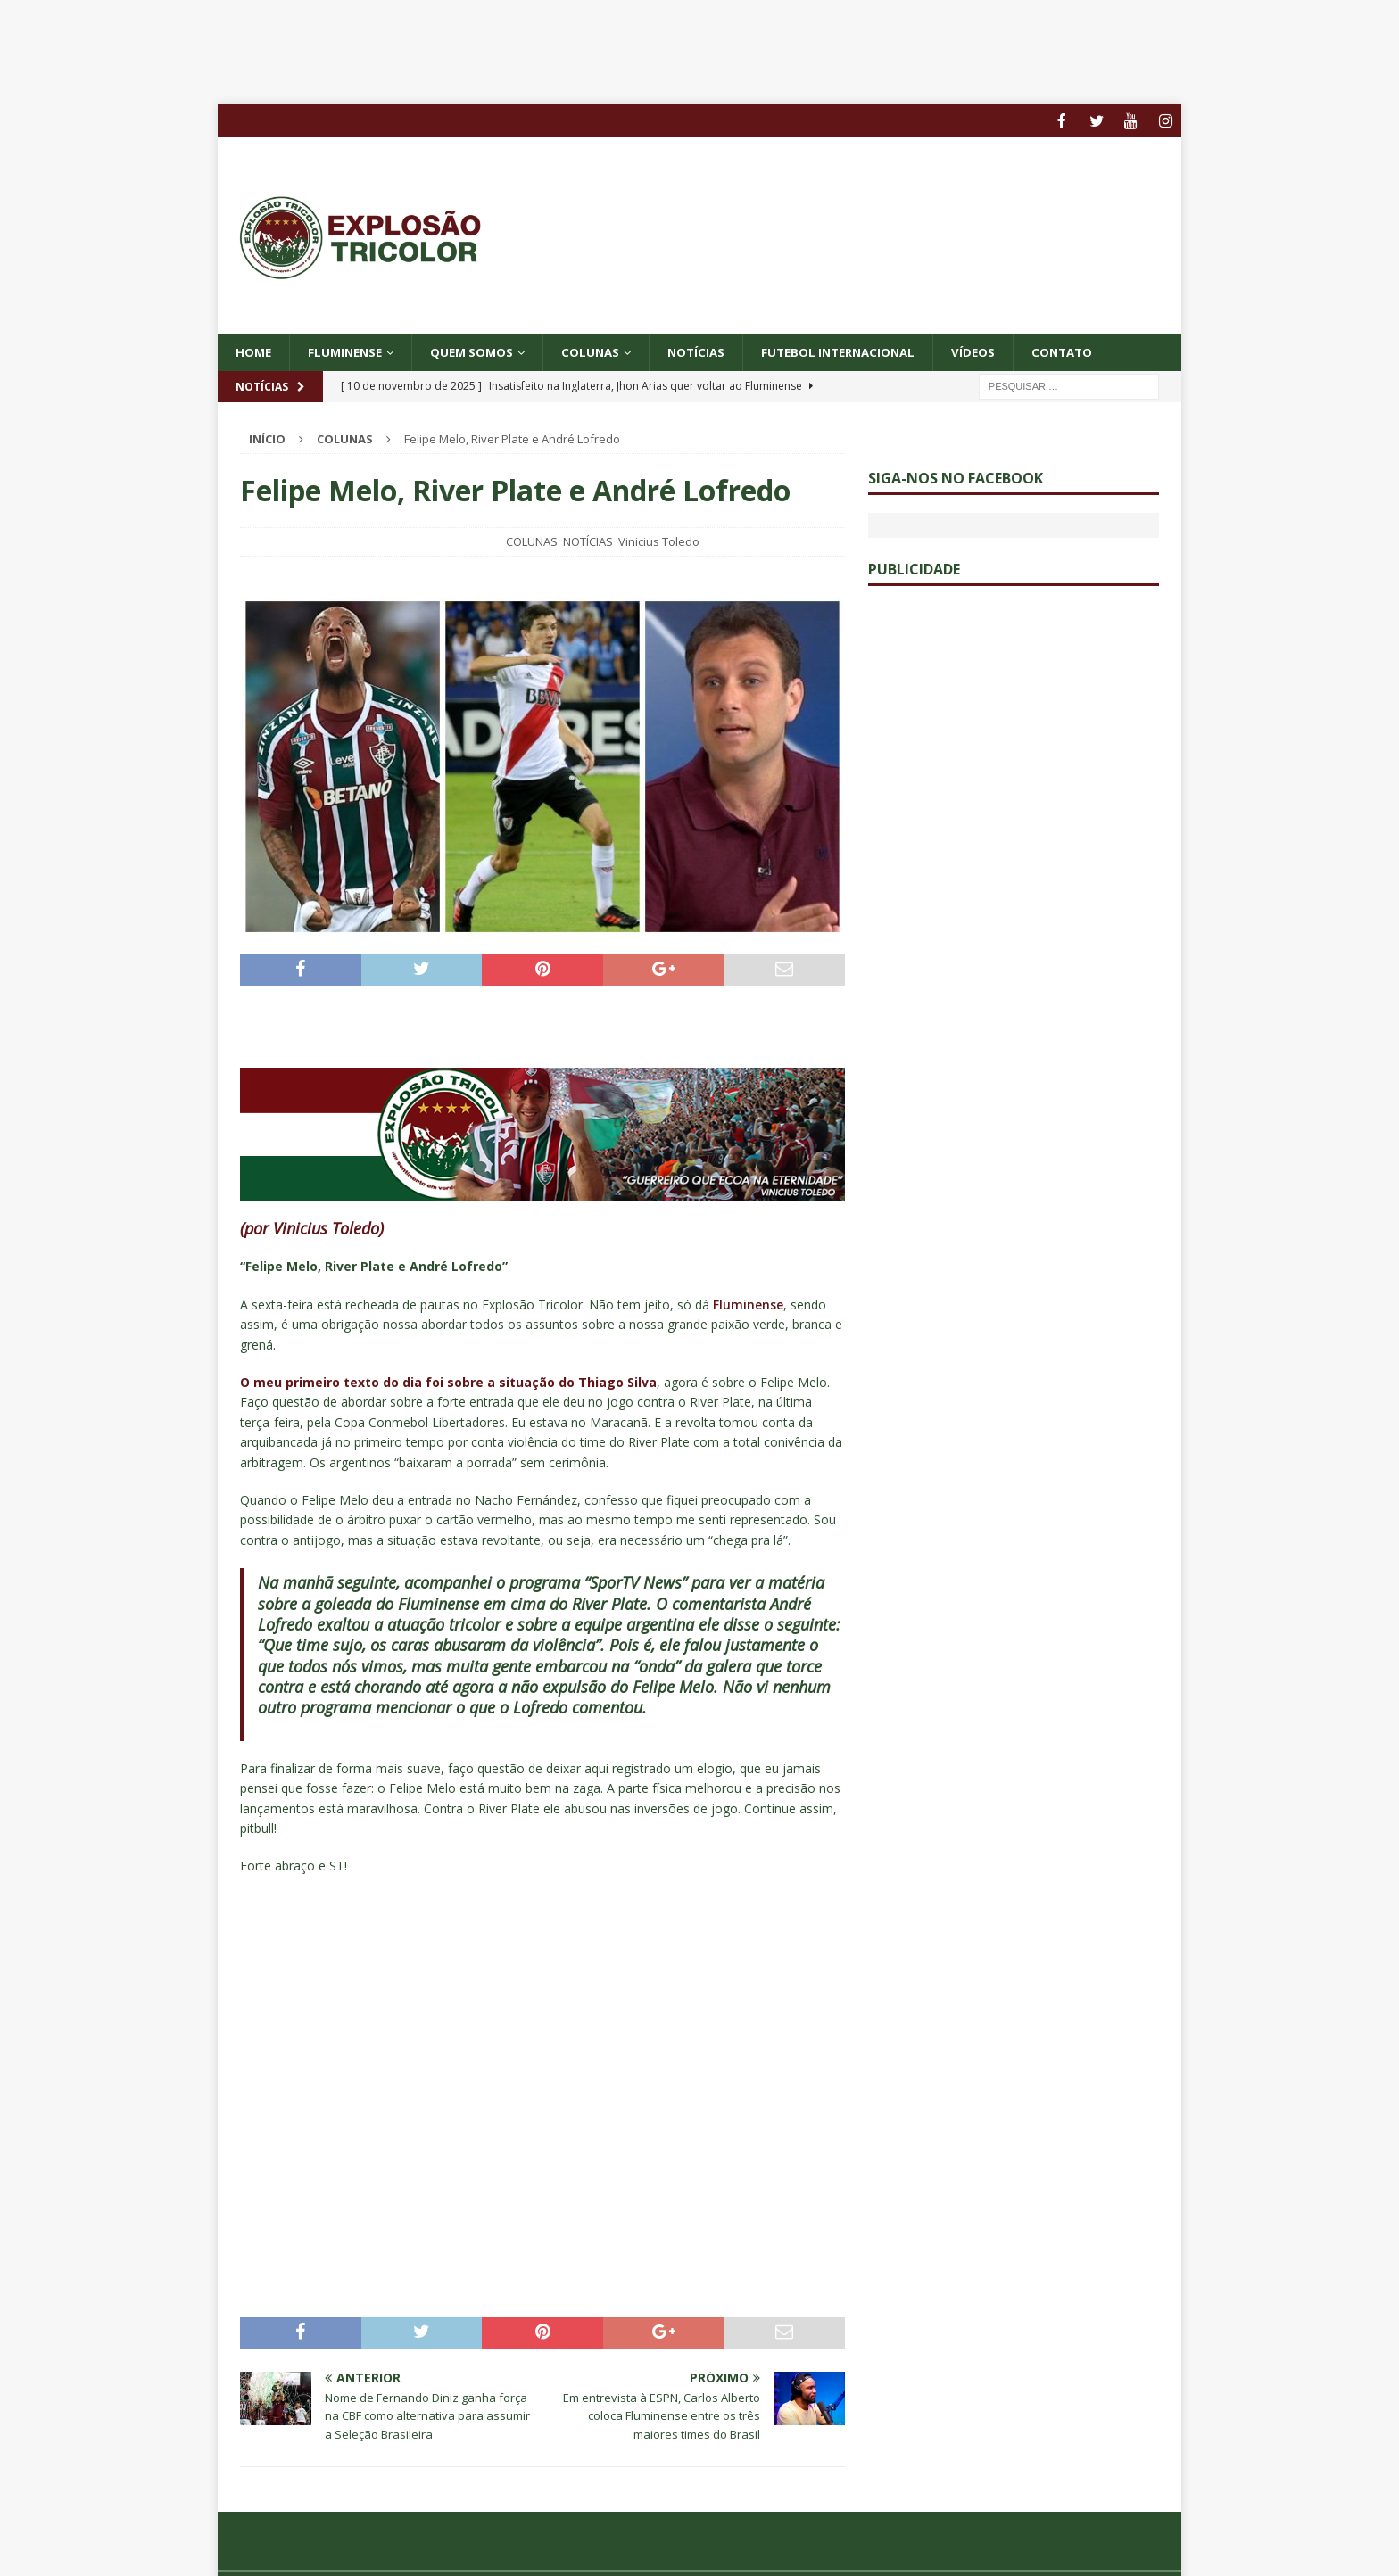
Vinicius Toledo (659, 541)
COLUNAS (603, 351)
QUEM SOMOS (480, 351)
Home (254, 351)
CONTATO (1091, 351)
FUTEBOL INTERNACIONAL (859, 351)
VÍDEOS (1000, 351)
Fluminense (349, 351)
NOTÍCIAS (711, 351)
